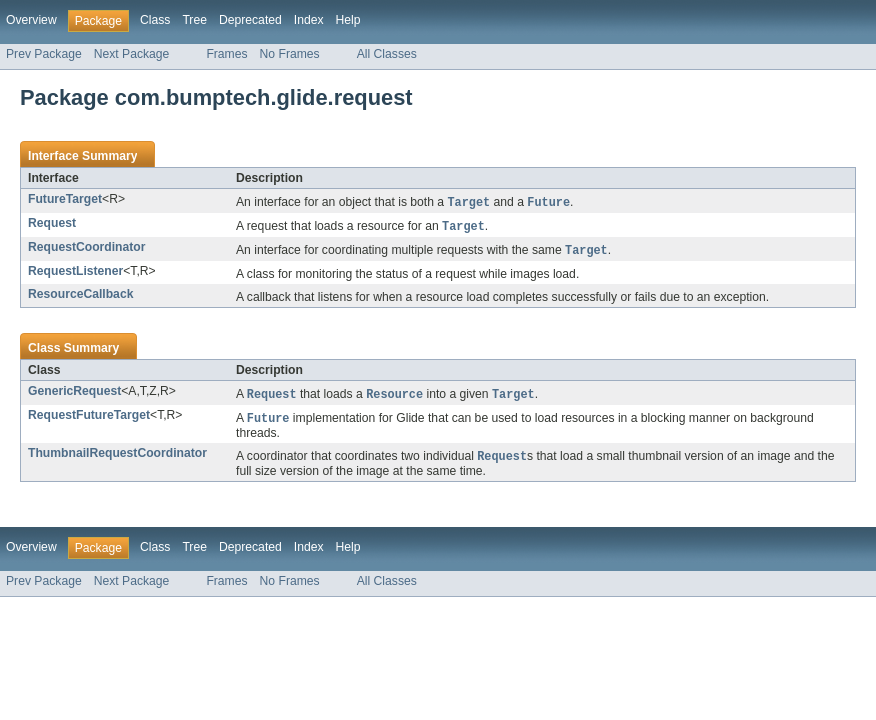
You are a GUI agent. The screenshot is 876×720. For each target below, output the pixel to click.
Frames (226, 54)
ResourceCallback (80, 297)
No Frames (290, 54)
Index (309, 20)
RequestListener (75, 274)
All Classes (387, 54)
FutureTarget (65, 199)
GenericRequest (74, 394)
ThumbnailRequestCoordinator (117, 458)
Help (348, 20)
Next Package (132, 54)
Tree (194, 20)
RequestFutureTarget (89, 419)
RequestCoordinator (87, 249)
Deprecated (250, 20)
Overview (31, 20)
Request (52, 224)
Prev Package (44, 54)
